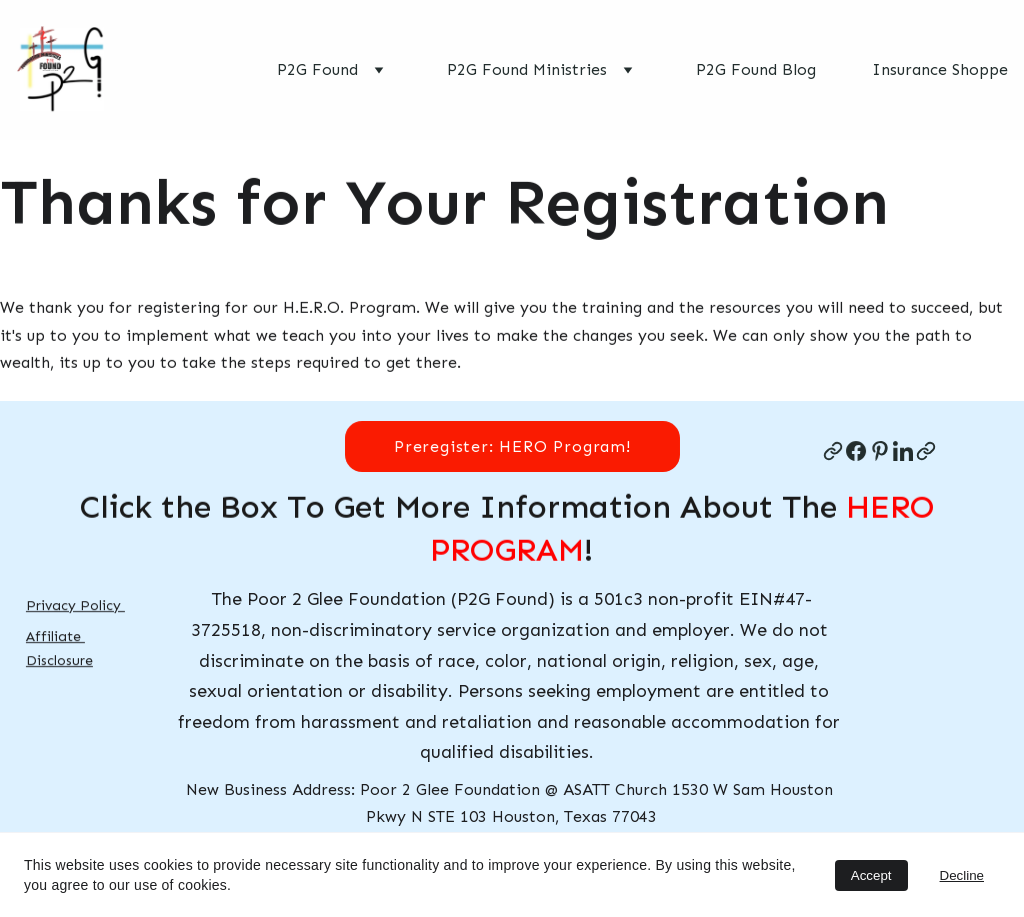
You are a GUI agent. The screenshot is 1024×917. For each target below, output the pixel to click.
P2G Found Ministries (527, 69)
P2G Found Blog (756, 69)
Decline (962, 875)
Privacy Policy (75, 605)
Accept (871, 875)
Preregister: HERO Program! (512, 446)
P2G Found (317, 69)
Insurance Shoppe (940, 69)
